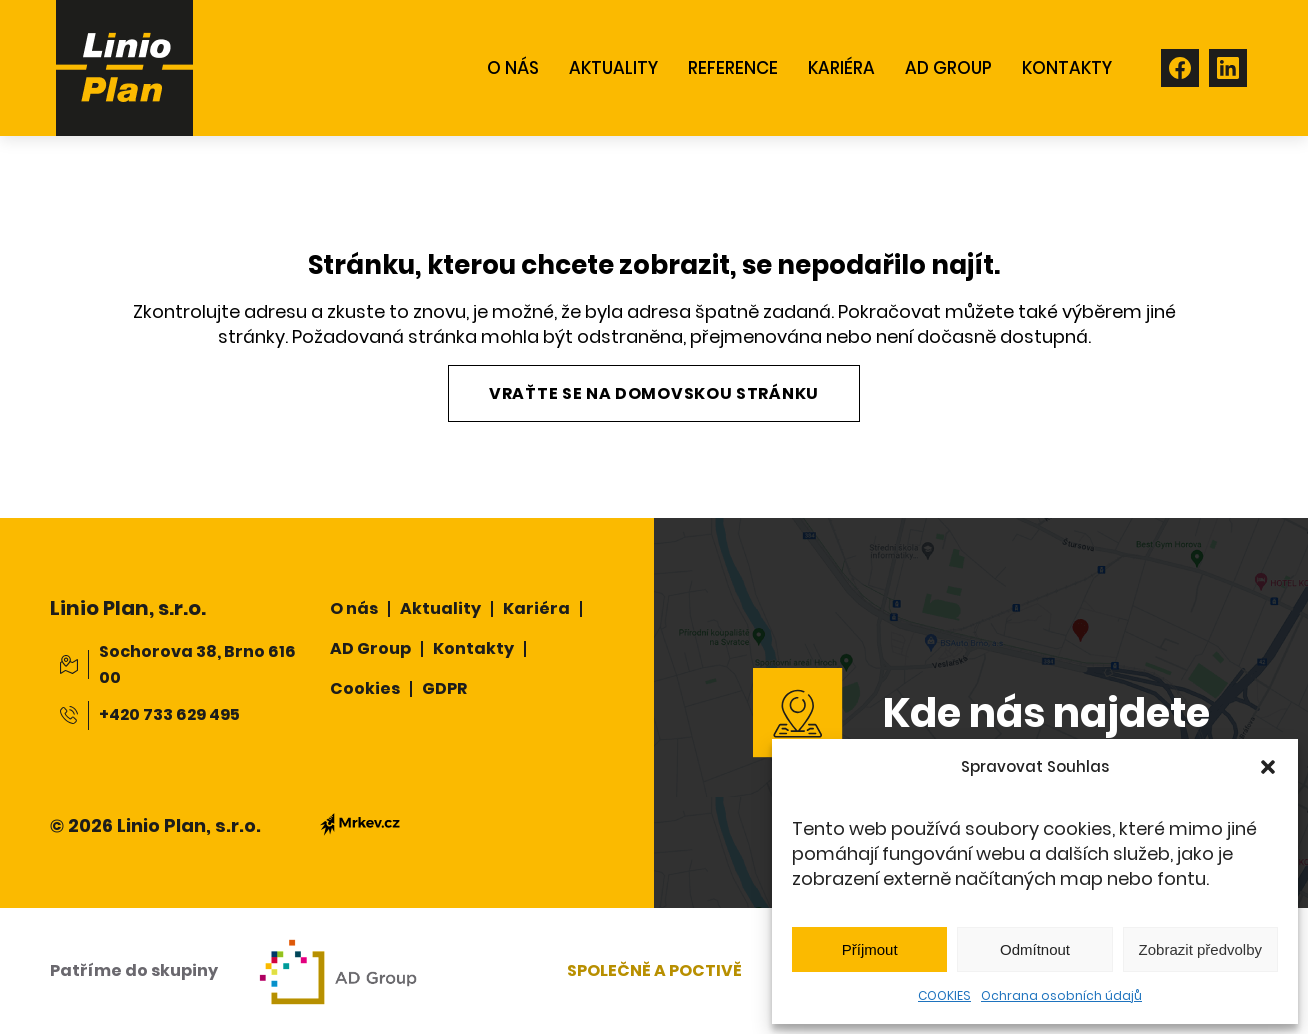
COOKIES (944, 995)
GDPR (444, 688)
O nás (354, 608)
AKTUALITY (613, 68)
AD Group (370, 648)
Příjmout (870, 949)
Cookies (365, 688)
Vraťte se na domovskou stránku (654, 393)
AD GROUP (948, 68)
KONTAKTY (1067, 68)
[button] (1268, 767)
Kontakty (473, 648)
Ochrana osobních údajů (1061, 995)
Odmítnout (1035, 949)
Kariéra (841, 68)
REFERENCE (733, 68)
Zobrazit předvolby (1200, 949)
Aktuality (440, 608)
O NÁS (513, 68)
